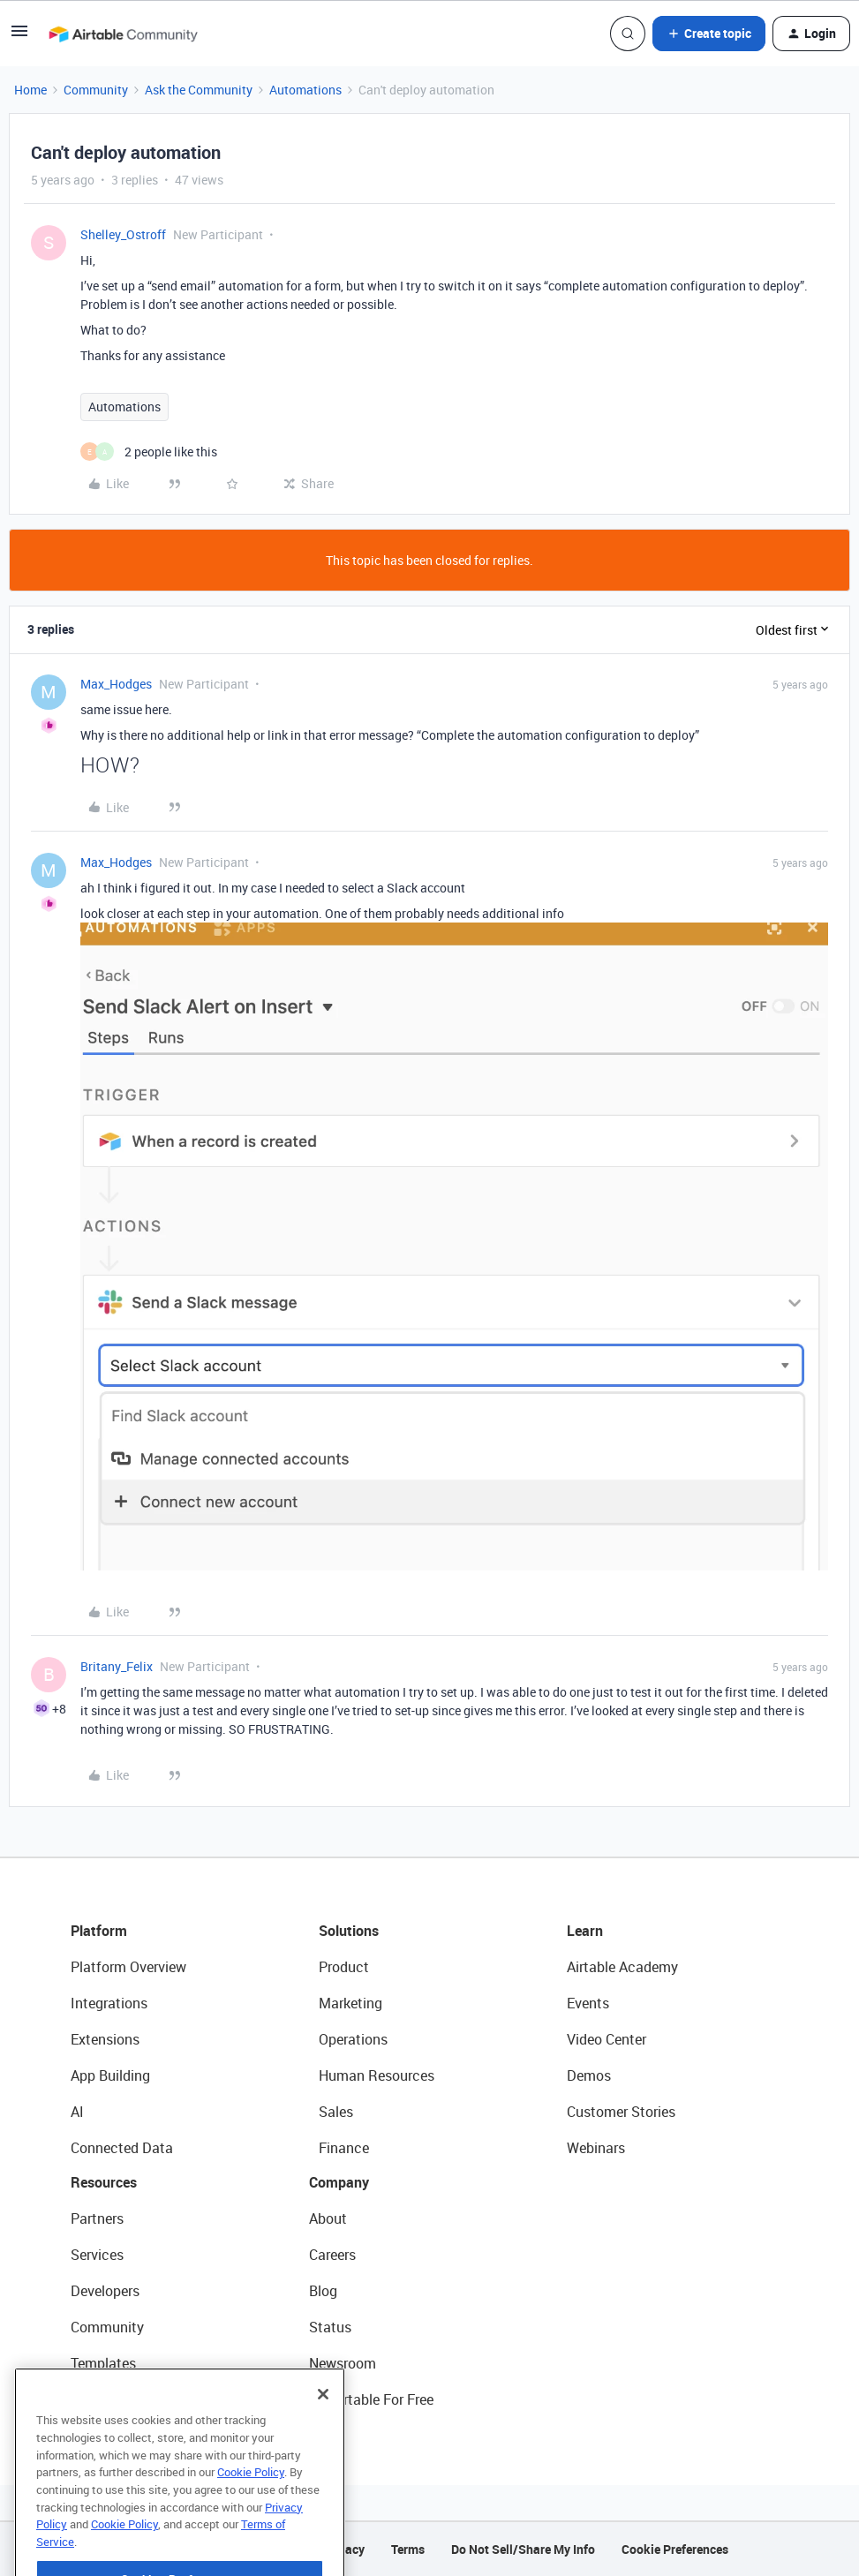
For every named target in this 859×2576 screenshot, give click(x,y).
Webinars (596, 2148)
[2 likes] (148, 451)
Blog (323, 2291)
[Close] (323, 2440)
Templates (103, 2363)
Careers (332, 2254)
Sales (336, 2111)
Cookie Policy (250, 2518)
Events (588, 2003)
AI (77, 2111)
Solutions (349, 1930)
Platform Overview (128, 1967)
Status (330, 2327)
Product (344, 1967)
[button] (19, 36)
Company (339, 2182)
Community (96, 89)
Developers (105, 2291)
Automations (305, 89)
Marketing (350, 2003)
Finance (344, 2148)
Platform (99, 1930)
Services (97, 2254)
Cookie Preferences (675, 2549)
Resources (104, 2182)
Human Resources (376, 2075)
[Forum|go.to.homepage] (122, 33)
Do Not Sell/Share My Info (523, 2549)
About (328, 2218)
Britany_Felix (116, 1666)
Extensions (105, 2039)
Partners (97, 2218)
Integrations (109, 2003)
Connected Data (122, 2148)
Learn (585, 1930)
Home (30, 89)
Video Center (606, 2039)
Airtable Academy (622, 1967)
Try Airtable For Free (371, 2399)
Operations (353, 2039)
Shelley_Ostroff (123, 234)
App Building (110, 2075)
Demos (589, 2075)
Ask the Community (198, 89)
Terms (408, 2549)
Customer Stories (621, 2111)
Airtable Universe (124, 2399)
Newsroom (342, 2363)
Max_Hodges (116, 683)
